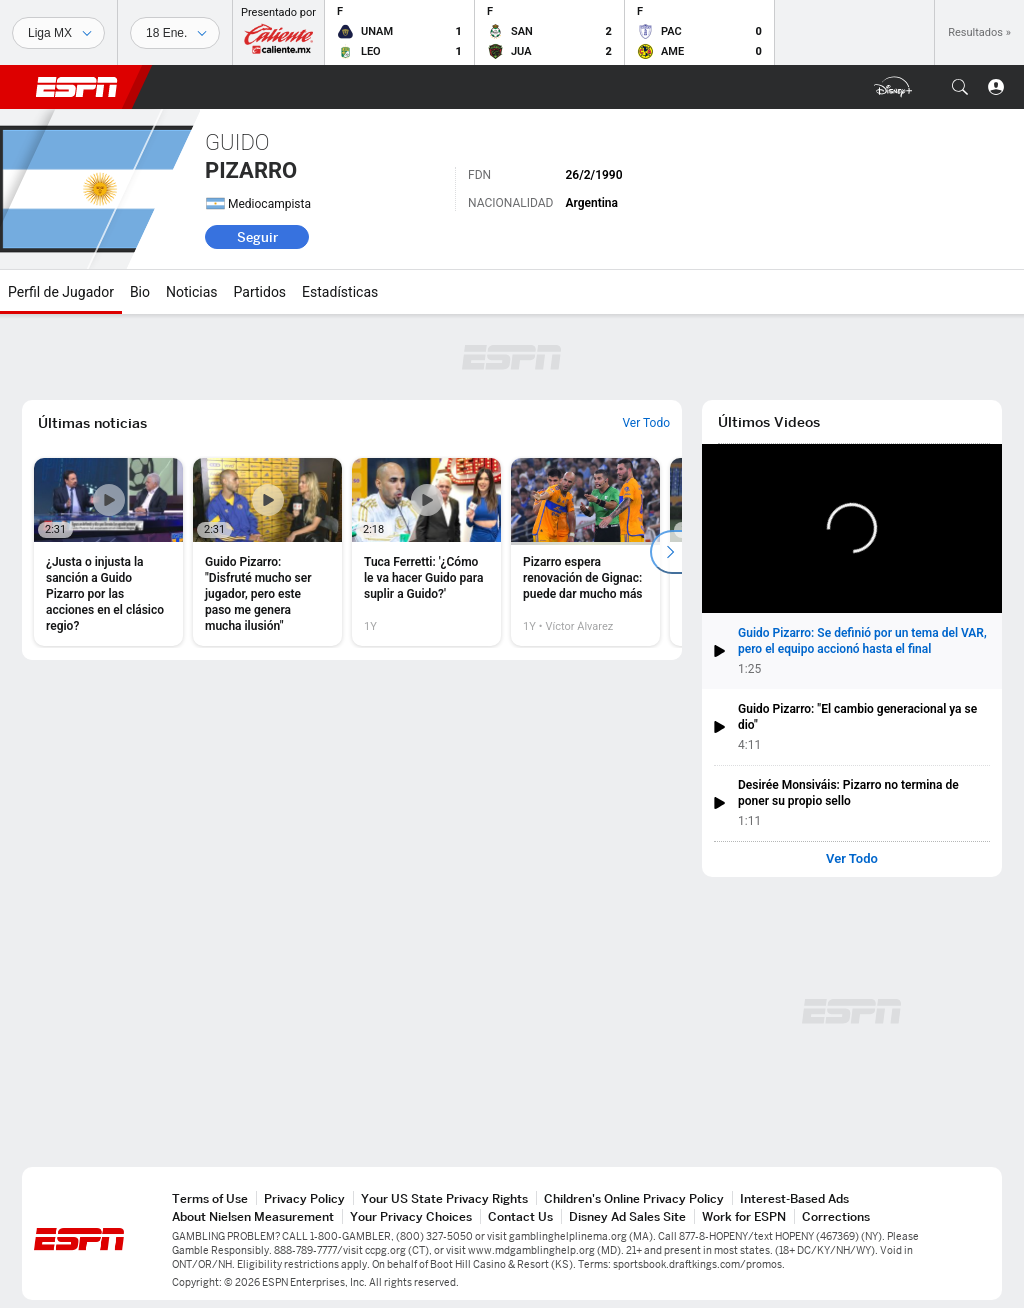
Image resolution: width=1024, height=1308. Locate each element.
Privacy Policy (304, 1198)
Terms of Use (210, 1198)
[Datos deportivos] (175, 33)
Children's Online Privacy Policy (634, 1198)
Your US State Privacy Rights (444, 1198)
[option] (108, 552)
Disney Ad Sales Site (627, 1216)
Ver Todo (852, 859)
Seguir (257, 237)
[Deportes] (58, 33)
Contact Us (520, 1216)
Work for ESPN (744, 1216)
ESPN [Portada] (77, 87)
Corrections (836, 1216)
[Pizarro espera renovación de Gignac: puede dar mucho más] (585, 552)
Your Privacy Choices (411, 1216)
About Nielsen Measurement (253, 1216)
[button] (960, 87)
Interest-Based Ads (794, 1198)
